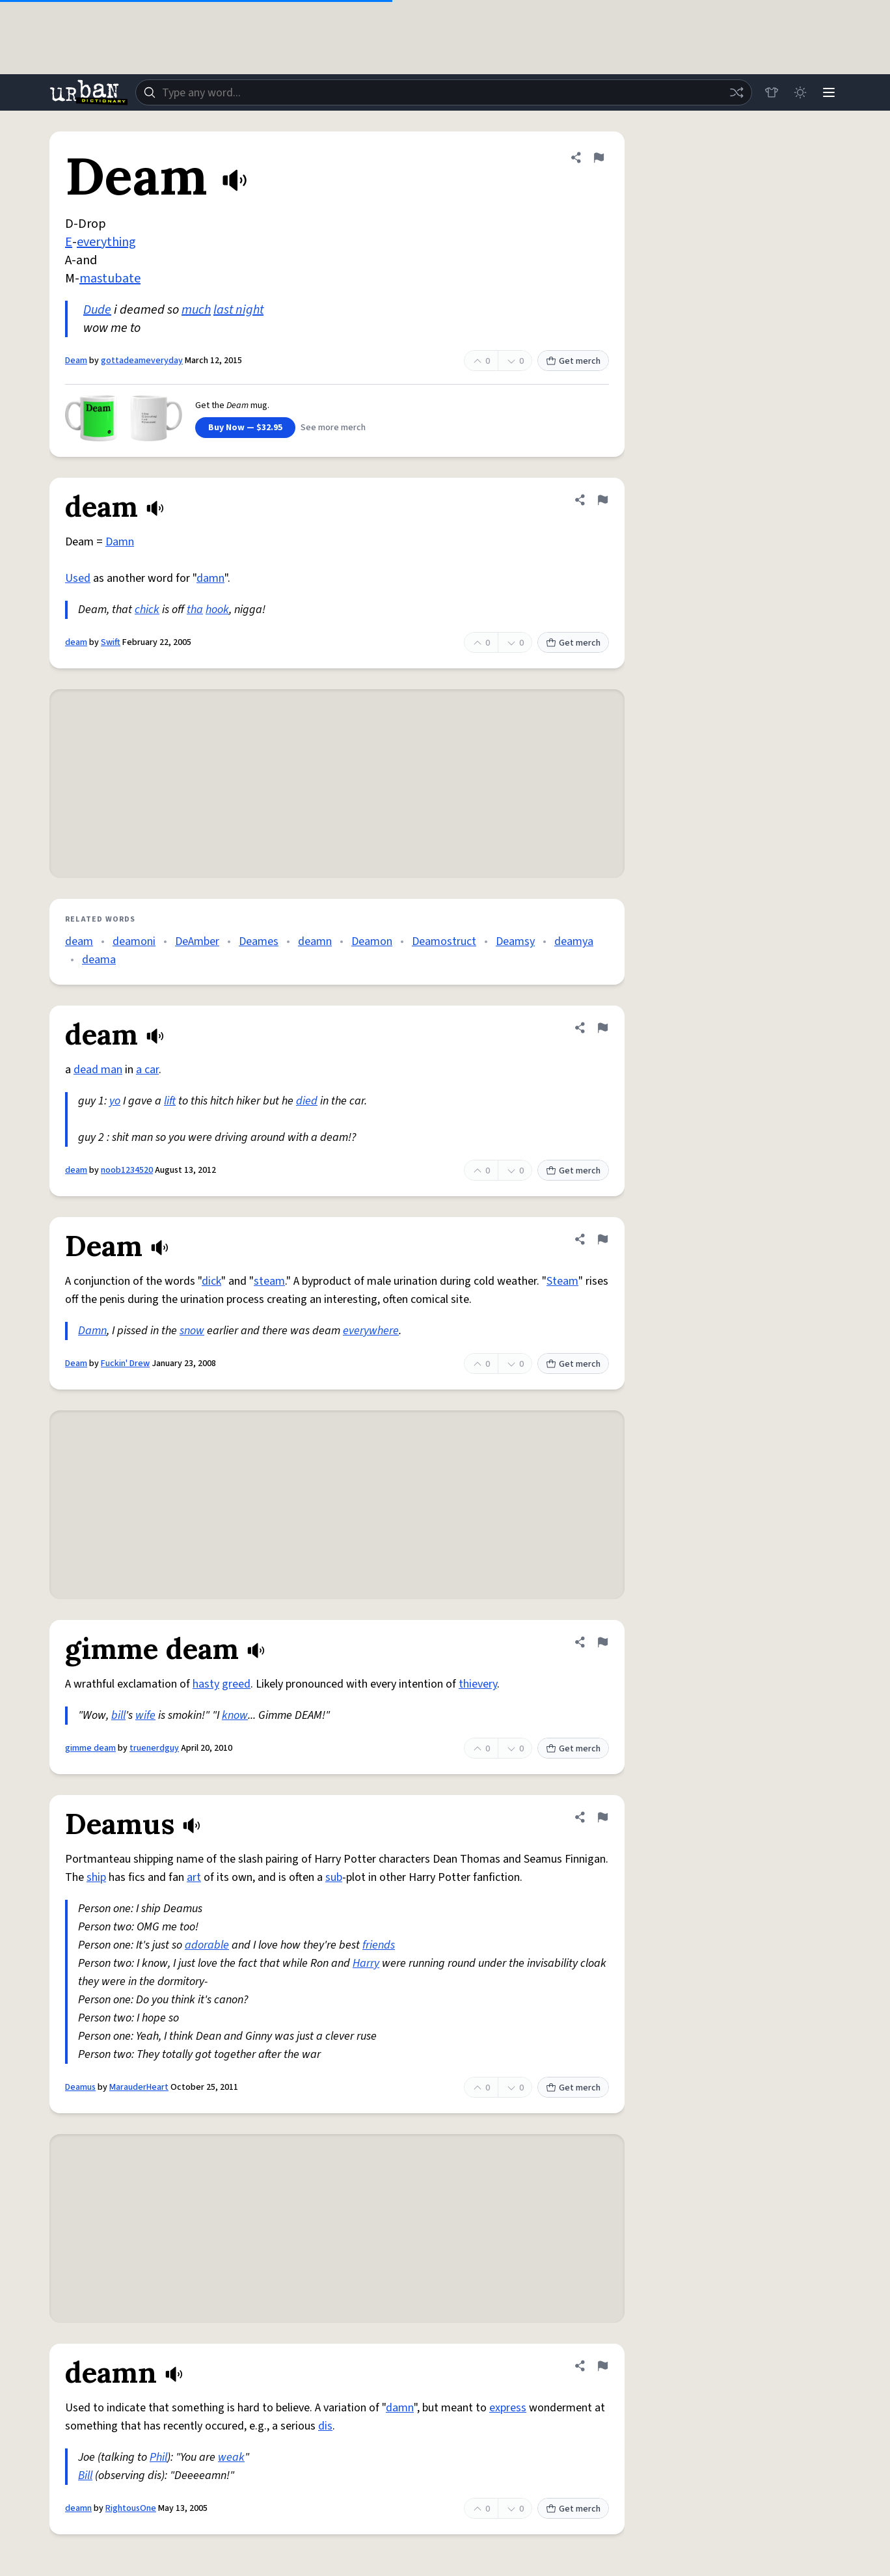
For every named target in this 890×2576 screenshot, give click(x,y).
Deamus (80, 2087)
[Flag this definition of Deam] (598, 157)
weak (231, 2457)
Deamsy (515, 941)
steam (269, 1281)
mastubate (110, 278)
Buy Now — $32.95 (245, 427)
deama (99, 960)
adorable (207, 1945)
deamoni (134, 941)
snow (192, 1330)
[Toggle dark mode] (800, 92)
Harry (366, 1963)
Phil (158, 2457)
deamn (315, 941)
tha (195, 609)
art (194, 1877)
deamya (573, 941)
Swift (110, 642)
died (306, 1101)
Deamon (371, 941)
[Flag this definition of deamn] (602, 2365)
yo (114, 1101)
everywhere (371, 1330)
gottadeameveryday (142, 360)
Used (77, 578)
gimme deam (90, 1748)
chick (147, 609)
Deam (76, 360)
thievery (478, 1684)
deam (76, 642)
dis (325, 2426)
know (235, 1715)
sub (333, 1877)
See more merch (333, 427)
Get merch (573, 361)
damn (210, 578)
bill (118, 1715)
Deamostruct (444, 941)
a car (147, 1070)
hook (217, 609)
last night (238, 310)
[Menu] (829, 92)
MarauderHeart (139, 2087)
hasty (206, 1684)
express (507, 2408)
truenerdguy (154, 1748)
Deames (258, 941)
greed (236, 1684)
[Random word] (736, 92)
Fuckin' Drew (125, 1363)
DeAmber (197, 941)
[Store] (771, 92)
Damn (119, 542)
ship (96, 1877)
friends (378, 1945)
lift (170, 1101)
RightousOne (130, 2508)
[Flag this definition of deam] (602, 499)
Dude (97, 310)
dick (211, 1281)
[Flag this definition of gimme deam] (602, 1642)
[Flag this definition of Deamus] (602, 1817)
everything (106, 242)
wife (145, 1715)
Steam (562, 1281)
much (196, 310)
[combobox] (443, 92)
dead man (98, 1070)
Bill (85, 2475)
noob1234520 (127, 1170)
